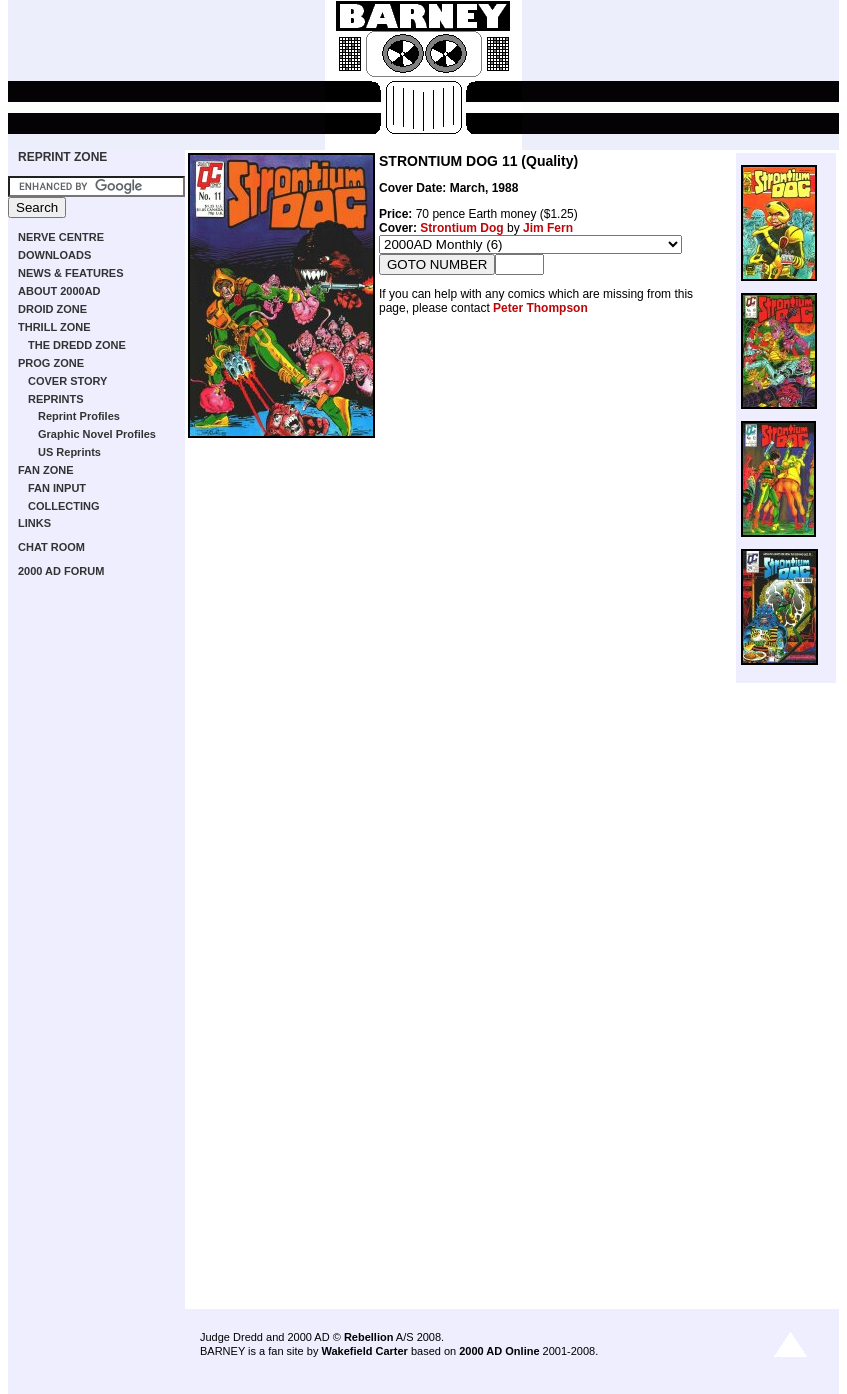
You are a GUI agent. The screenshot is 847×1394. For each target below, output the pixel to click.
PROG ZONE (51, 363)
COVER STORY (67, 381)
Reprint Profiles (79, 416)
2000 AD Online (499, 1351)
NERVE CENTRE (61, 237)
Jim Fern (548, 228)
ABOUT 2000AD (59, 291)
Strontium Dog (461, 228)
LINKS (34, 523)
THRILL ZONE (54, 327)
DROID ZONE (52, 309)
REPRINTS (56, 399)
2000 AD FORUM (61, 571)
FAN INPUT (57, 488)
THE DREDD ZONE (77, 345)
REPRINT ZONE (62, 157)
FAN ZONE (46, 470)
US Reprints (69, 452)
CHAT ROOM (51, 547)
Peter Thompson (540, 308)
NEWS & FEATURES (71, 273)
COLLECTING (64, 506)
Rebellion (369, 1337)
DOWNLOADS (54, 255)
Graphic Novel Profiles (97, 434)
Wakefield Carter (364, 1351)
